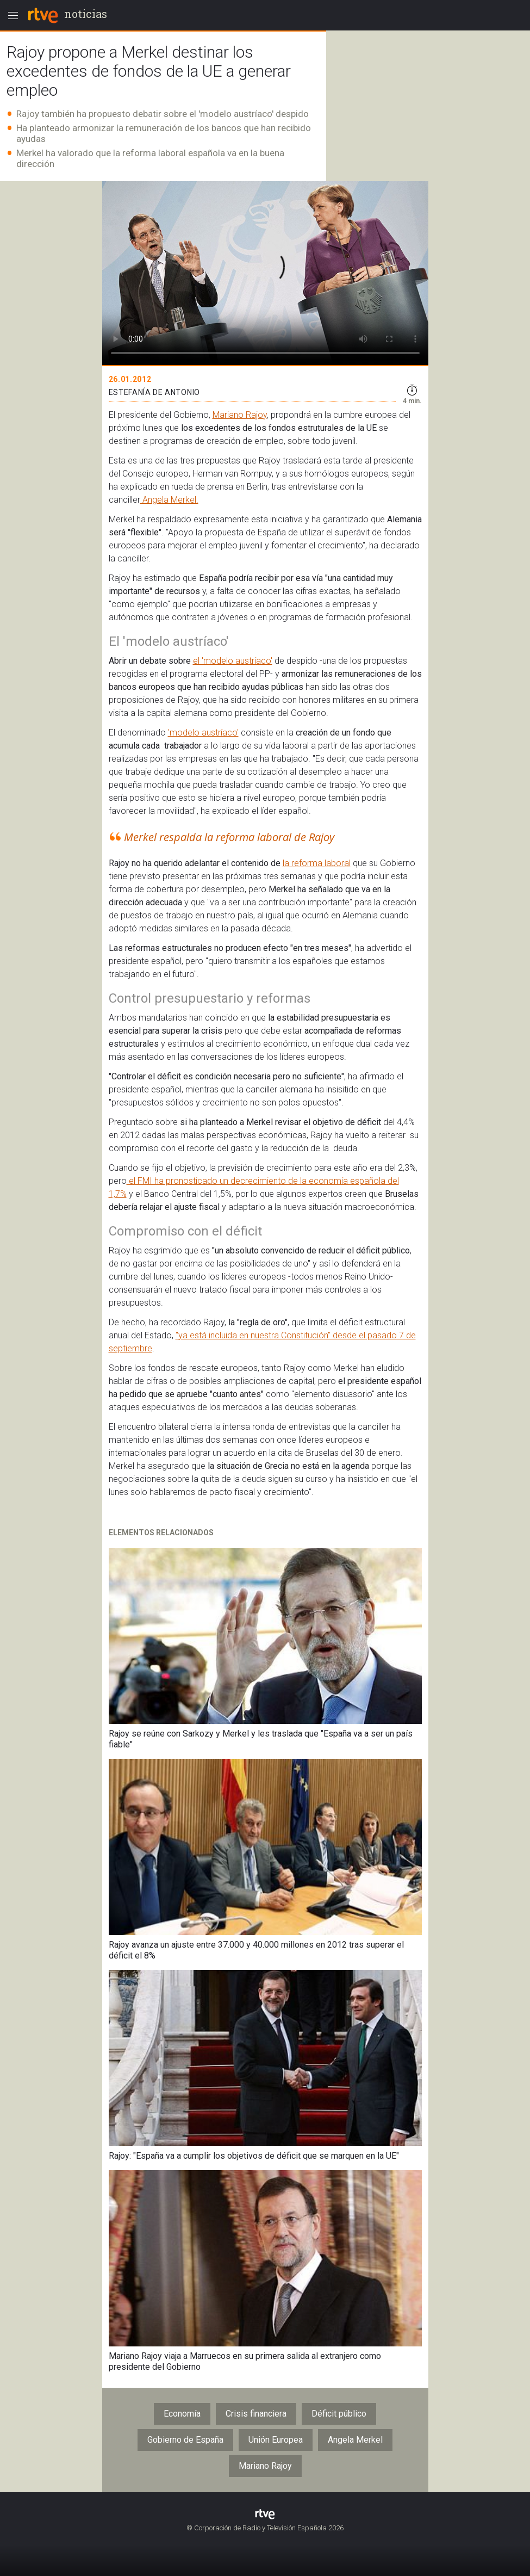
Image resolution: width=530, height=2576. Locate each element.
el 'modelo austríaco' (232, 661)
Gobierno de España (185, 2440)
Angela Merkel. (169, 500)
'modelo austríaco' (203, 732)
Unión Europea (275, 2440)
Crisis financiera (256, 2413)
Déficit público (338, 2413)
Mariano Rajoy (240, 415)
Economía (182, 2413)
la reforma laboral (317, 863)
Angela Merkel (355, 2440)
